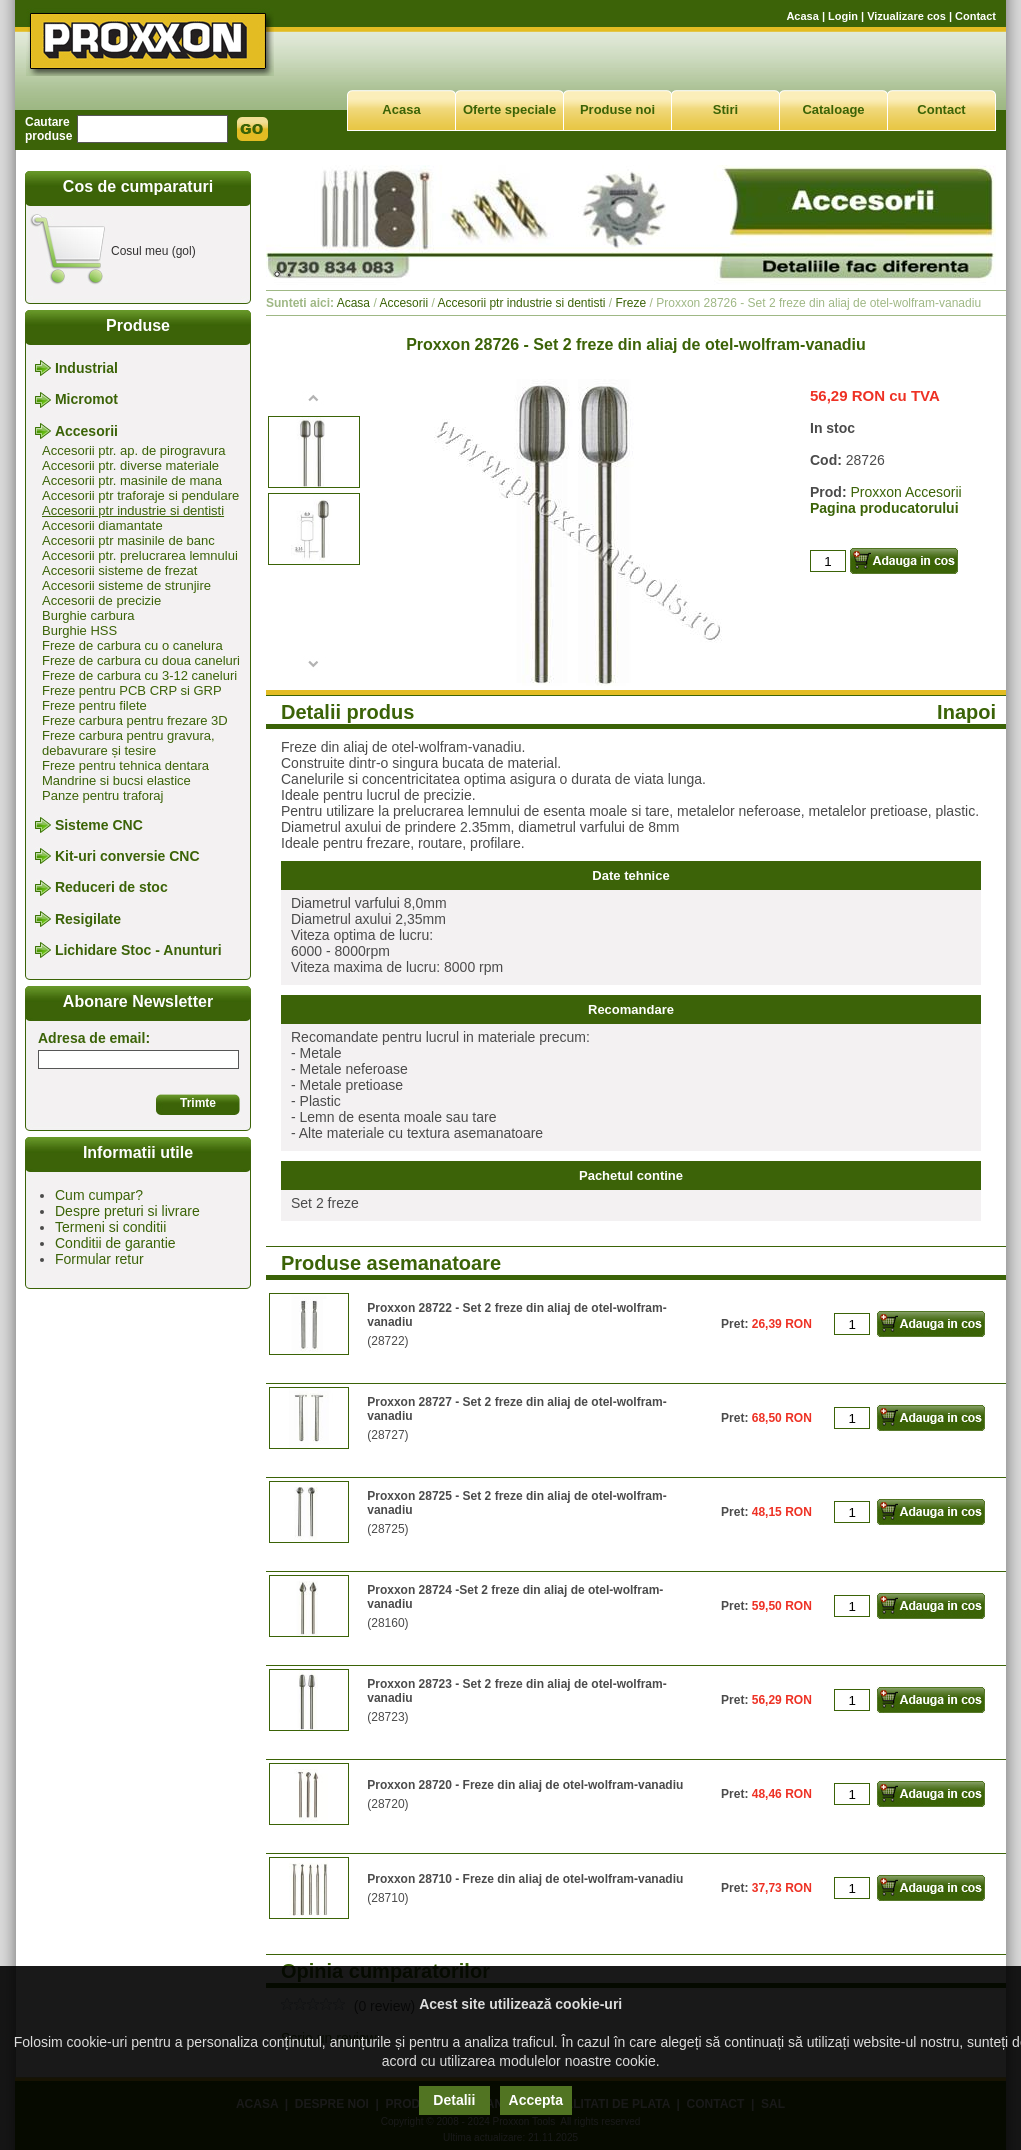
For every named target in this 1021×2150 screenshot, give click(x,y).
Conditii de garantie (115, 1243)
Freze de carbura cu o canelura (132, 645)
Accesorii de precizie (101, 600)
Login (843, 16)
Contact (975, 16)
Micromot (86, 400)
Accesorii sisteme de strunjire (126, 585)
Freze (631, 303)
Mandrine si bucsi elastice (116, 780)
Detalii (454, 2100)
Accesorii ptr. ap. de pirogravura (134, 450)
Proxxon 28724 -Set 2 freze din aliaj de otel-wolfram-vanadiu (515, 1597)
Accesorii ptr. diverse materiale (130, 465)
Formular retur (99, 1259)
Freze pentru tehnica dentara (125, 765)
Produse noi (617, 109)
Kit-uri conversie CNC (127, 856)
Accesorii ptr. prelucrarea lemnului (140, 555)
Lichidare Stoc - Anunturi (138, 950)
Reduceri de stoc (111, 888)
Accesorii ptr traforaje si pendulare (140, 495)
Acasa (802, 16)
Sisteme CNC (99, 825)
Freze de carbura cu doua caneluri (141, 660)
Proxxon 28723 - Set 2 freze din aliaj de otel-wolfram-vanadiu (516, 1691)
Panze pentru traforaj (102, 795)
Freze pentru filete (94, 705)
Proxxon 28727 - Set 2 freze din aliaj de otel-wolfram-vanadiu (516, 1409)
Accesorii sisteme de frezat (119, 570)
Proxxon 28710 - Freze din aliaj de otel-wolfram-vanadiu (525, 1879)
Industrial (86, 368)
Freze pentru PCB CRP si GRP (132, 690)
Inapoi (966, 712)
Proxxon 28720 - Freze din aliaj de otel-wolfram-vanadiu (525, 1785)
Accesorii (86, 431)
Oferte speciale (509, 109)
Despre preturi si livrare (127, 1211)
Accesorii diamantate (102, 525)
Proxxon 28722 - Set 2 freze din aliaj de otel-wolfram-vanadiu (516, 1315)
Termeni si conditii (110, 1227)
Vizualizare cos (906, 16)
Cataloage (833, 109)
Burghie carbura (88, 615)
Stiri (725, 109)
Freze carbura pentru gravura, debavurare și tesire (128, 743)
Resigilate (88, 919)
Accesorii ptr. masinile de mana (132, 480)
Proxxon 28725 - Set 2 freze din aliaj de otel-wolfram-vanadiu (516, 1503)
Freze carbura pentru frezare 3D (135, 720)
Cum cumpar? (99, 1195)
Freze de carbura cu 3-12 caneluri (139, 675)
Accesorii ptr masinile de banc (128, 540)
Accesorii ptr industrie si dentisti (133, 510)
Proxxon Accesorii (905, 492)
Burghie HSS (79, 630)
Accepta (536, 2100)
